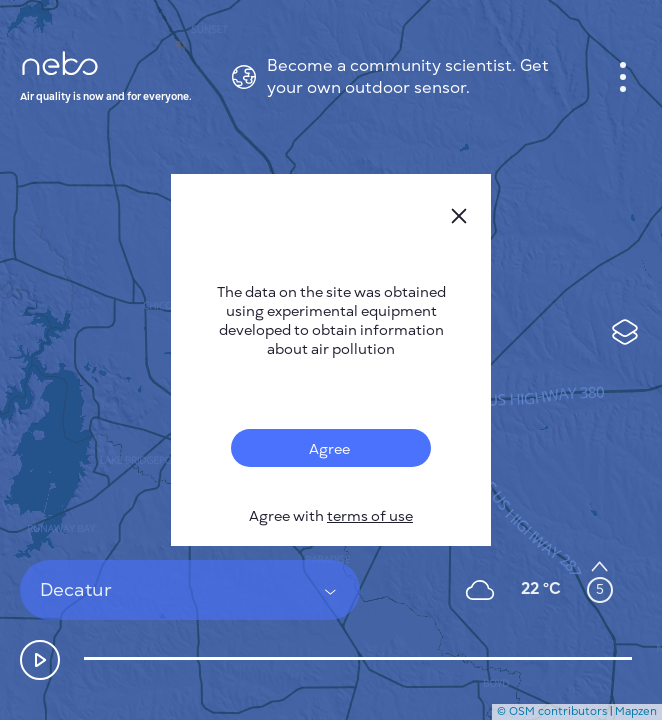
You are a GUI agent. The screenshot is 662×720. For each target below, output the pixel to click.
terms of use (370, 516)
